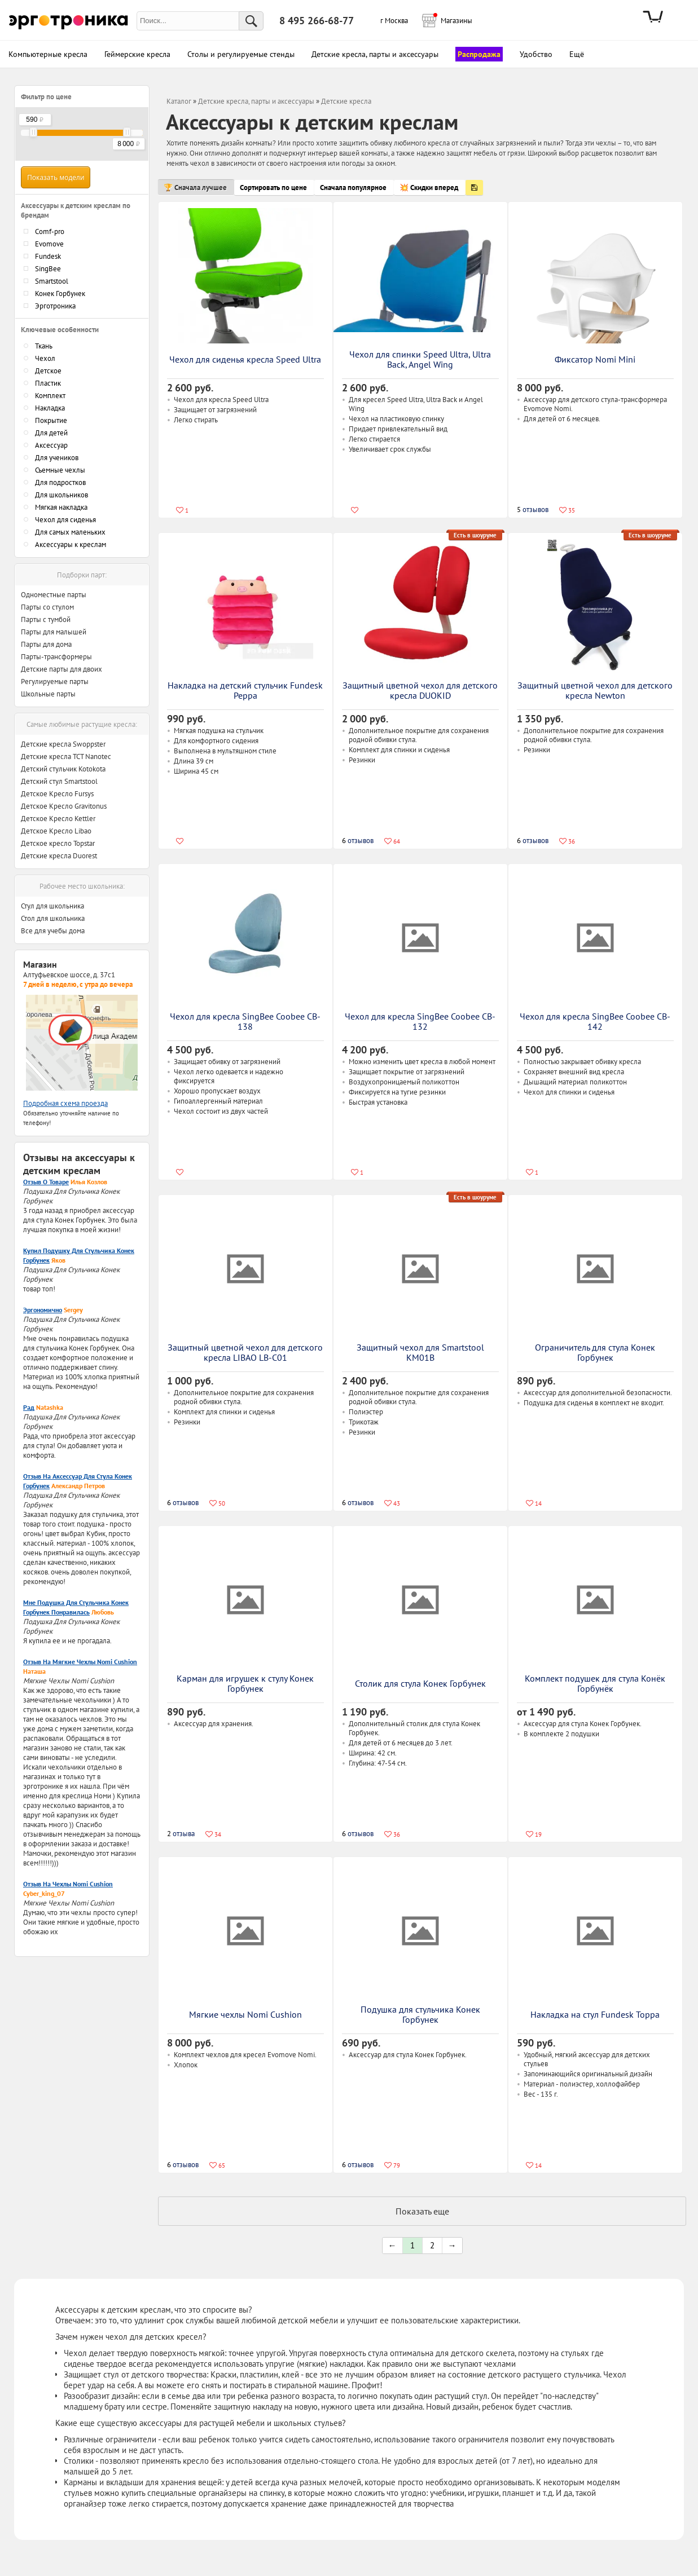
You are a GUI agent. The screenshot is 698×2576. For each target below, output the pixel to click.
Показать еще (422, 2211)
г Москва (394, 20)
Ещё (576, 54)
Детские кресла (346, 101)
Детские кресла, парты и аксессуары (256, 101)
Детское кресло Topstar (58, 843)
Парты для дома (46, 644)
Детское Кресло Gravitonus (64, 806)
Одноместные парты (53, 594)
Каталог (178, 101)
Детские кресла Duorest (59, 856)
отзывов (532, 510)
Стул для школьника (52, 906)
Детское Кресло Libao (56, 831)
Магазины (452, 19)
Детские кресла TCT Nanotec (66, 756)
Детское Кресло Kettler (58, 818)
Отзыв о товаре (46, 1181)
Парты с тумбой (46, 619)
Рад (28, 1407)
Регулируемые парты (55, 681)
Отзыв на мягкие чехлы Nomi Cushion (80, 1661)
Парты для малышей (53, 632)
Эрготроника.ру (68, 21)
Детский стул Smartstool (59, 781)
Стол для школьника (53, 918)
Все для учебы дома (53, 931)
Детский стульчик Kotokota (63, 769)
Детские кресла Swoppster (63, 744)
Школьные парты (48, 694)
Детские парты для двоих (61, 669)
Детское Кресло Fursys (57, 794)
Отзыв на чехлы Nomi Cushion (68, 1884)
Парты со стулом (47, 607)
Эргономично (42, 1309)
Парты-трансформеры (56, 656)
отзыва (181, 1834)
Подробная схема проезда (65, 1103)
